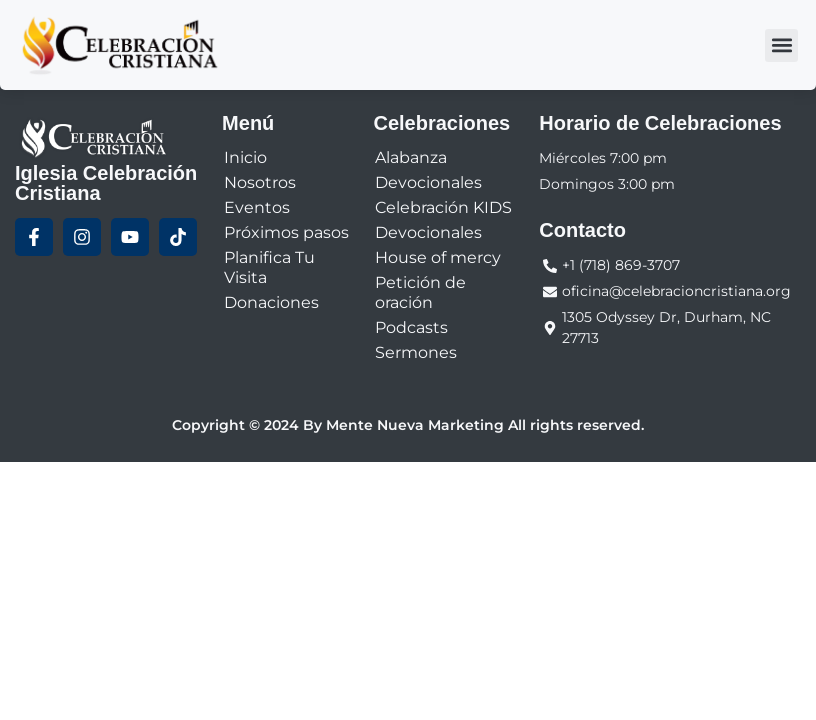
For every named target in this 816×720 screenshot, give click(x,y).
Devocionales (428, 182)
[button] (781, 45)
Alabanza (411, 157)
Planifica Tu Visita (269, 267)
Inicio (245, 157)
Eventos (257, 207)
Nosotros (260, 182)
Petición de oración (420, 292)
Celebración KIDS (443, 207)
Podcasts (411, 327)
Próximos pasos (286, 232)
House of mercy (438, 257)
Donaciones (271, 302)
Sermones (416, 352)
